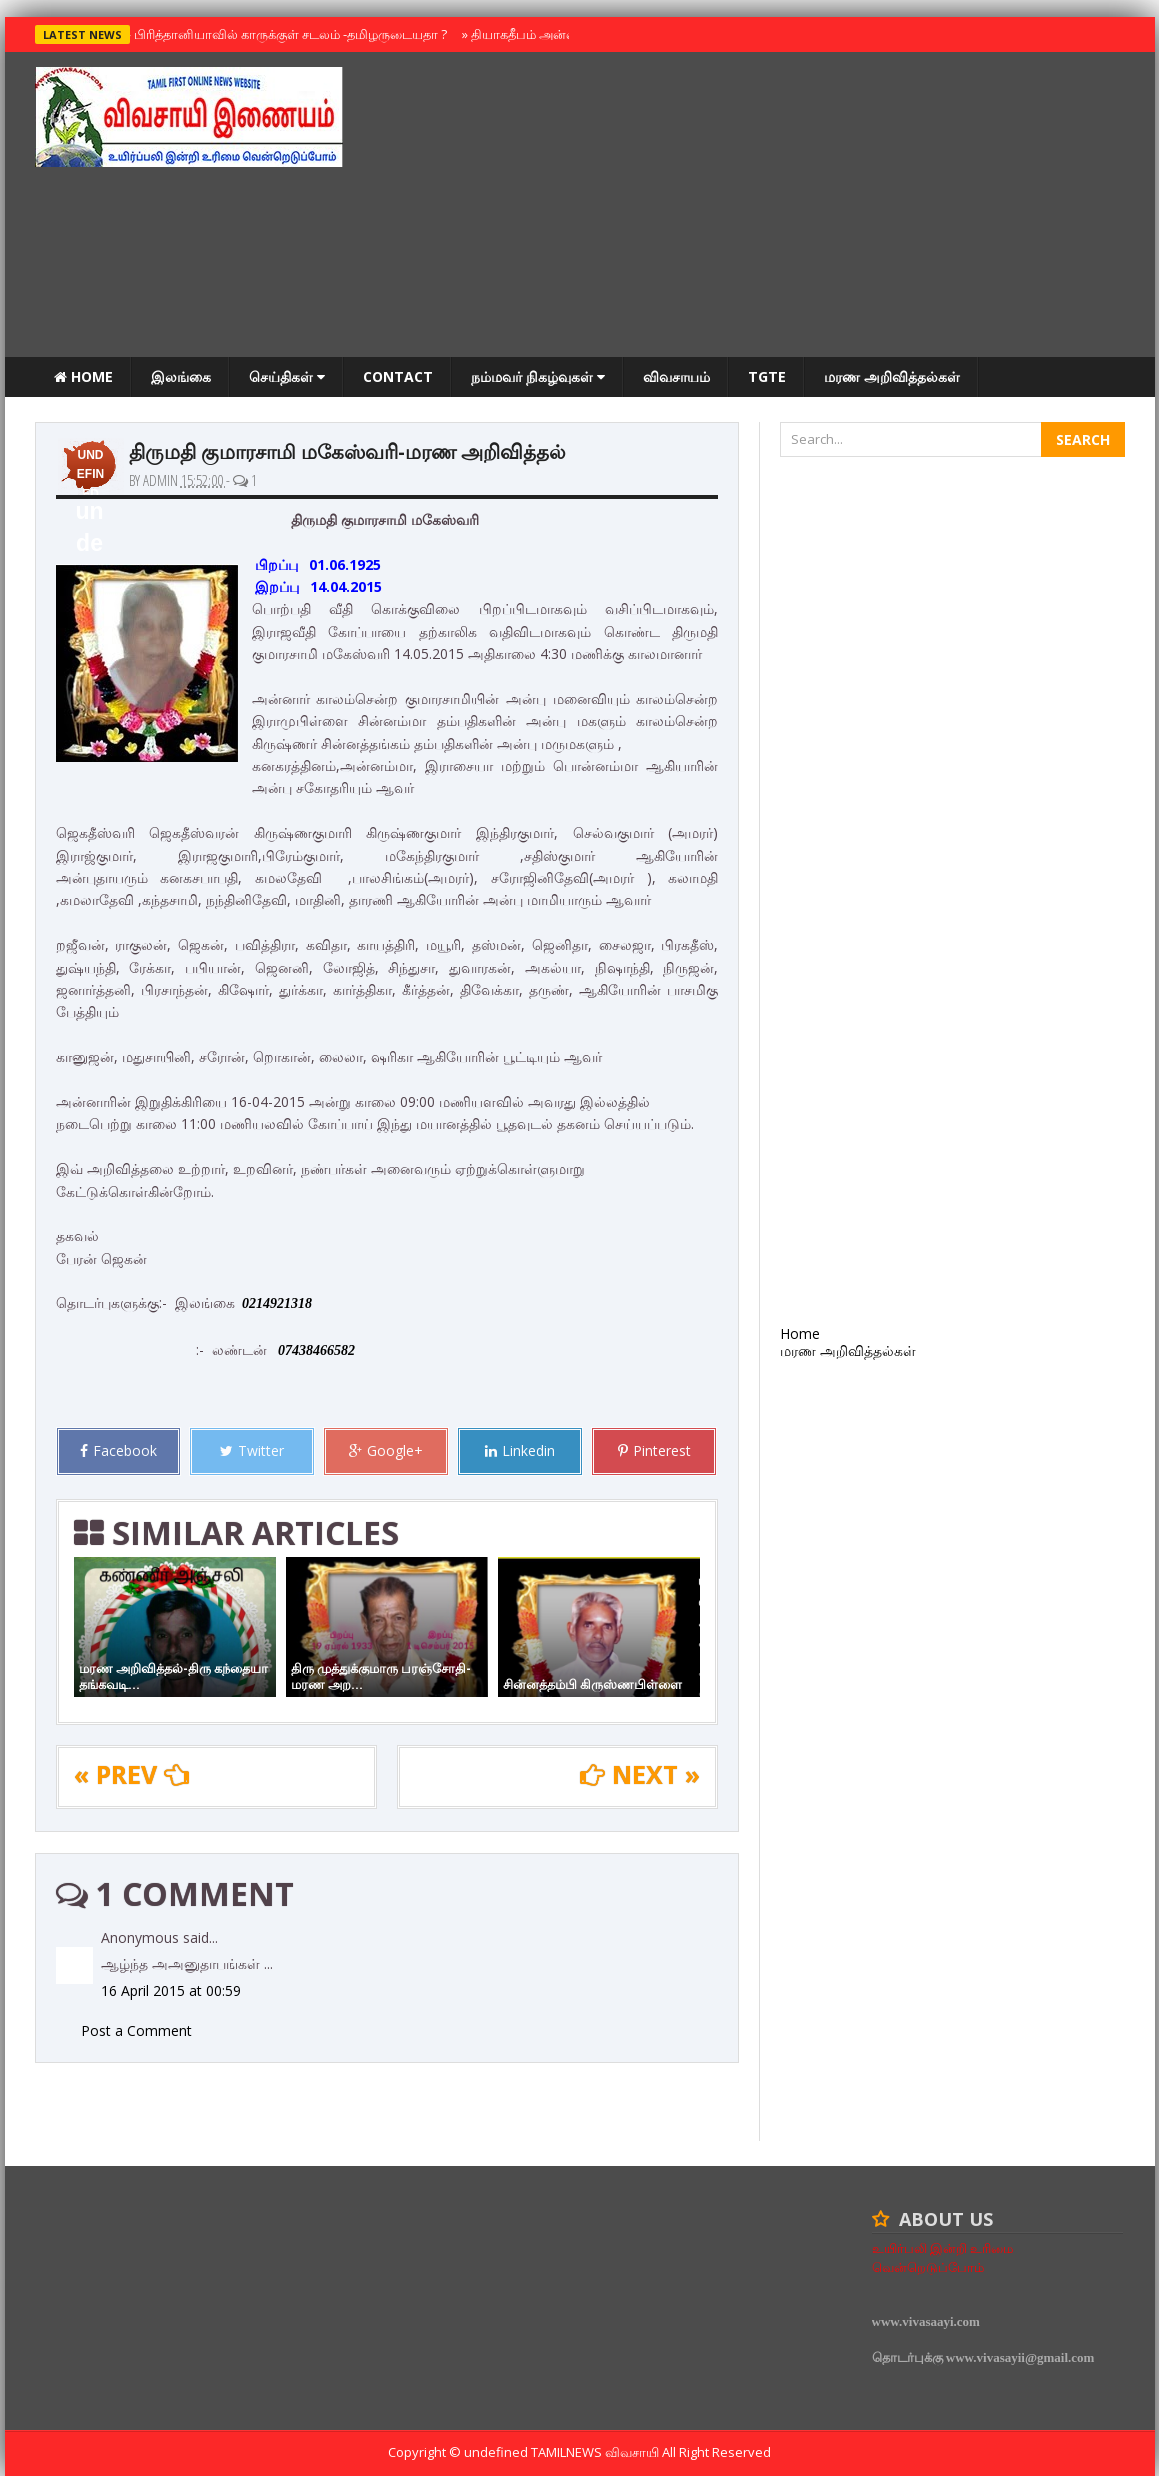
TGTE (767, 376)
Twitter (252, 1450)
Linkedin (520, 1450)
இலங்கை (181, 376)
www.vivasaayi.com (926, 2321)
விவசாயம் (676, 376)
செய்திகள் (287, 376)
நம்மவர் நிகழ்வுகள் (538, 376)
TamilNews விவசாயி (596, 2452)
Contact (398, 376)
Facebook (118, 1450)
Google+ (386, 1450)
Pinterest (654, 1450)
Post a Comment (136, 2030)
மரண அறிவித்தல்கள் (892, 376)
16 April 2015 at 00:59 (171, 1990)
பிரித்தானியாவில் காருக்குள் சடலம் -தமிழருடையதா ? (286, 34)
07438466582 (316, 1350)
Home (83, 376)
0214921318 (277, 1303)
